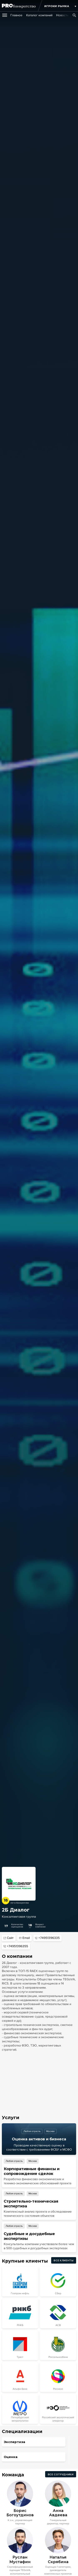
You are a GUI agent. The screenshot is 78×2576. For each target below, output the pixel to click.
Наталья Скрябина (58, 2559)
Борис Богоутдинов (20, 2513)
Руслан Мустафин (20, 2559)
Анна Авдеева (58, 2513)
